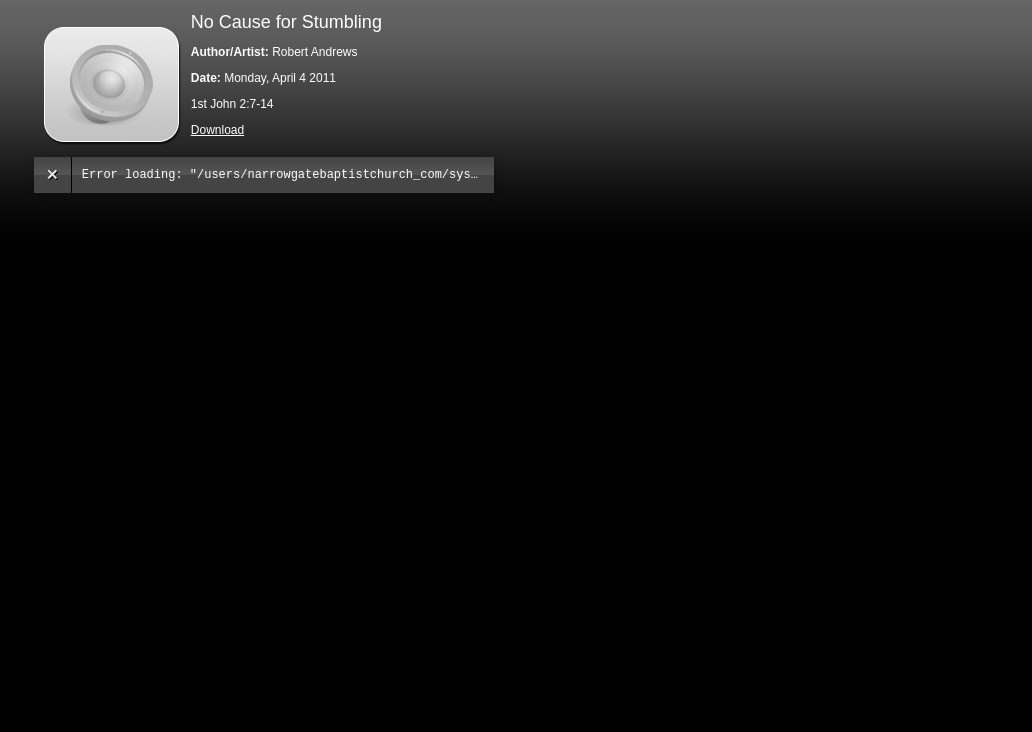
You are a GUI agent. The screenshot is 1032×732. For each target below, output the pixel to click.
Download (217, 130)
